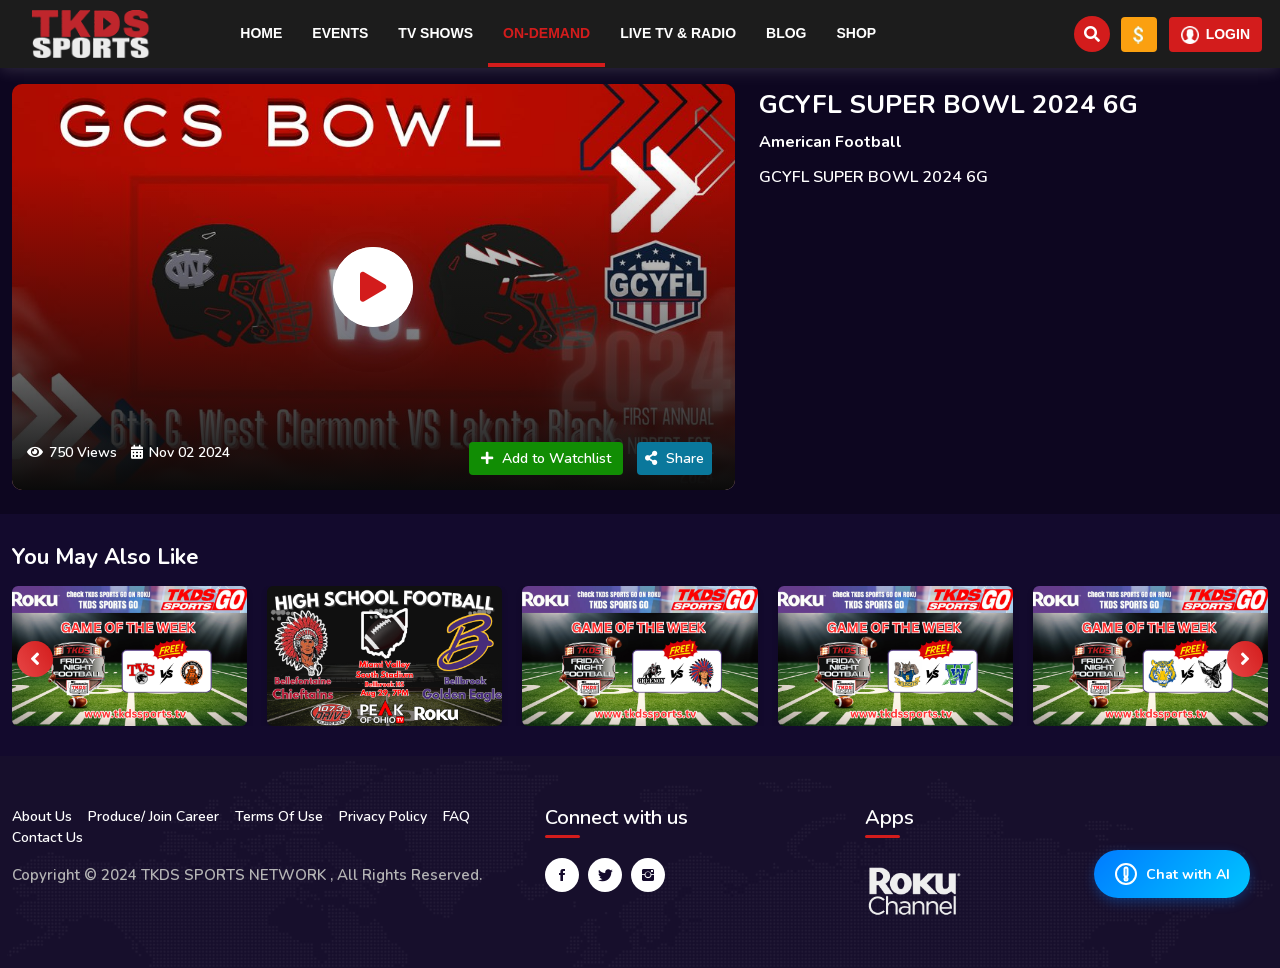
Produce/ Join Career (153, 816)
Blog (786, 33)
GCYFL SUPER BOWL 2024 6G (948, 104)
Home (261, 33)
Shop (856, 33)
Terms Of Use (279, 816)
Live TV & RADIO (678, 33)
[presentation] (35, 659)
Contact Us (47, 837)
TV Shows (435, 33)
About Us (42, 816)
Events (340, 33)
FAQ (456, 816)
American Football (830, 142)
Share (674, 458)
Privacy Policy (383, 816)
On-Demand (546, 33)
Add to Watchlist (546, 458)
